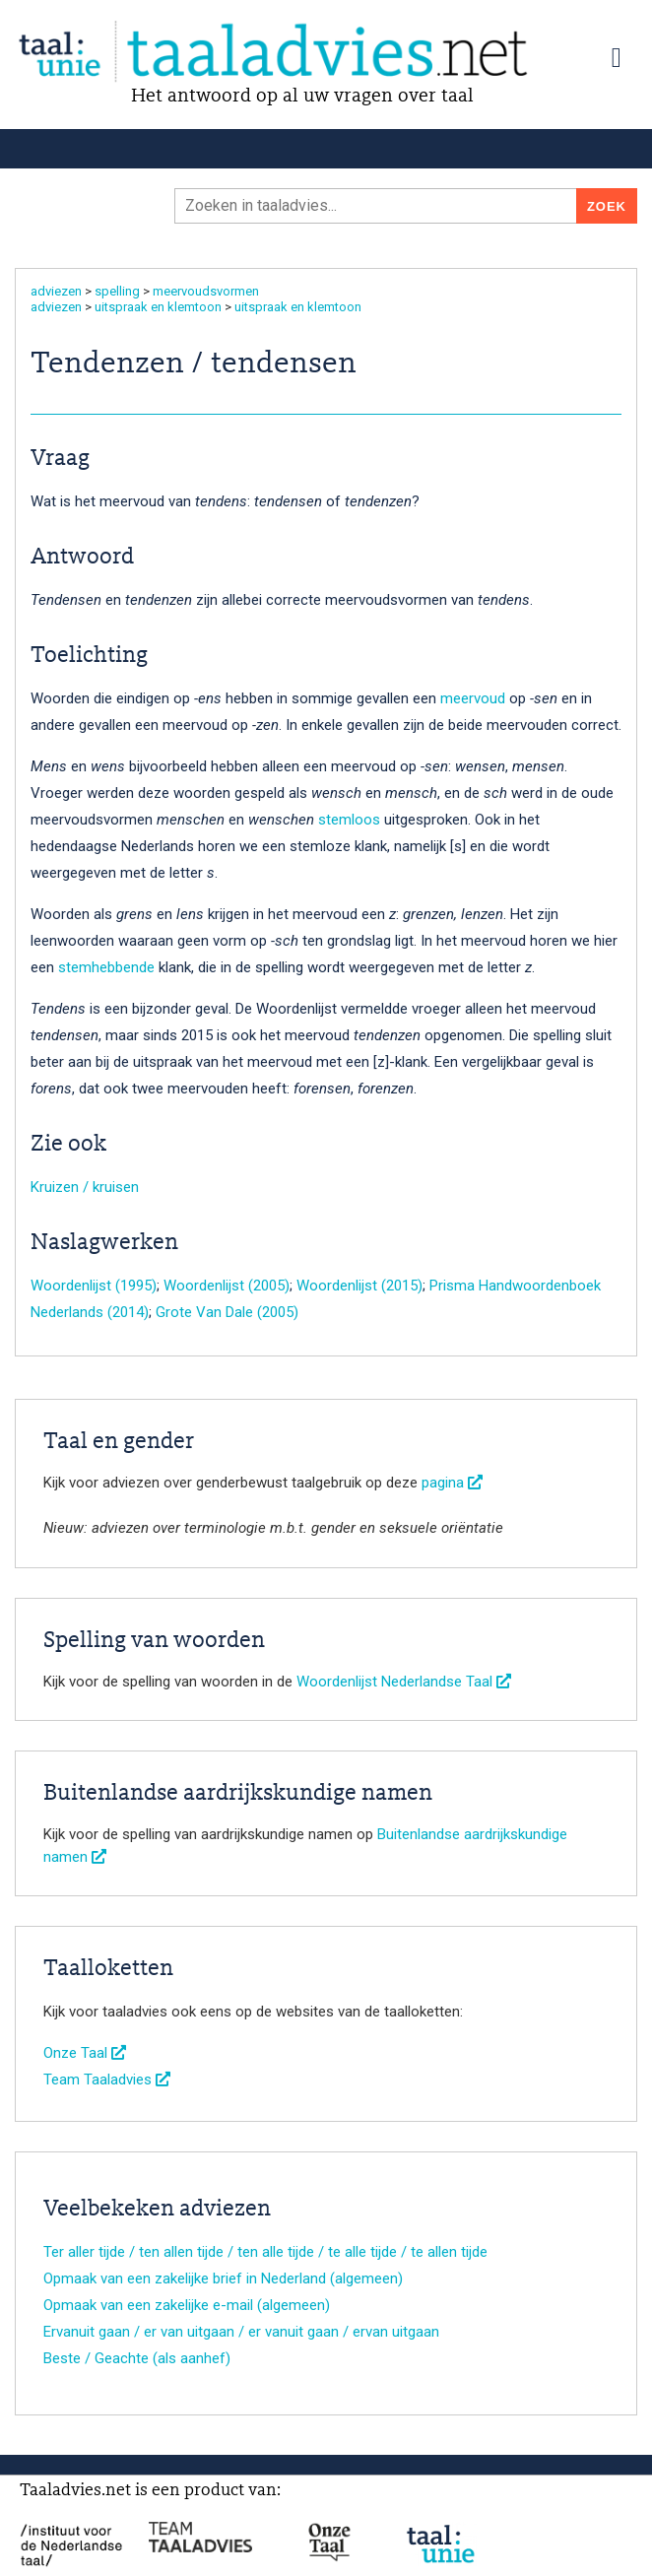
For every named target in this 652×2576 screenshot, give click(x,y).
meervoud (472, 698)
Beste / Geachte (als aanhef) (136, 2358)
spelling (117, 291)
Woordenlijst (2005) (226, 1285)
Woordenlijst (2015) (359, 1285)
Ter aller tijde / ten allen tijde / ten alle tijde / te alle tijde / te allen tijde (265, 2252)
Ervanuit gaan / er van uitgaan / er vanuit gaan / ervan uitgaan (241, 2332)
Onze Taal (84, 2053)
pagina (452, 1482)
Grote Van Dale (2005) (227, 1312)
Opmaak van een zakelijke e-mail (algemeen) (186, 2305)
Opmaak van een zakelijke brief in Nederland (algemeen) (223, 2278)
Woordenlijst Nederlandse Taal (403, 1681)
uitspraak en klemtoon (158, 306)
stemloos (349, 819)
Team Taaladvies (106, 2079)
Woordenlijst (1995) (94, 1285)
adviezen (56, 291)
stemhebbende (106, 967)
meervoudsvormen (206, 291)
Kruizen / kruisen (85, 1187)
